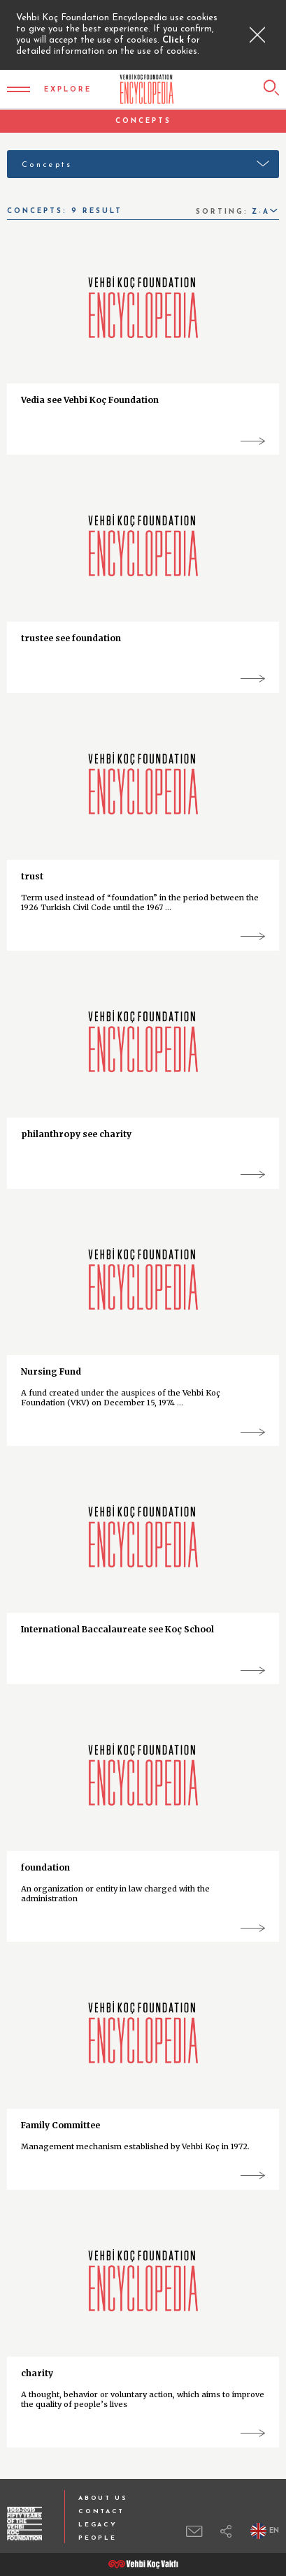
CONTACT (101, 2511)
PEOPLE (97, 2538)
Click (174, 40)
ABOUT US (103, 2498)
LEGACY (97, 2525)
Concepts (47, 165)
